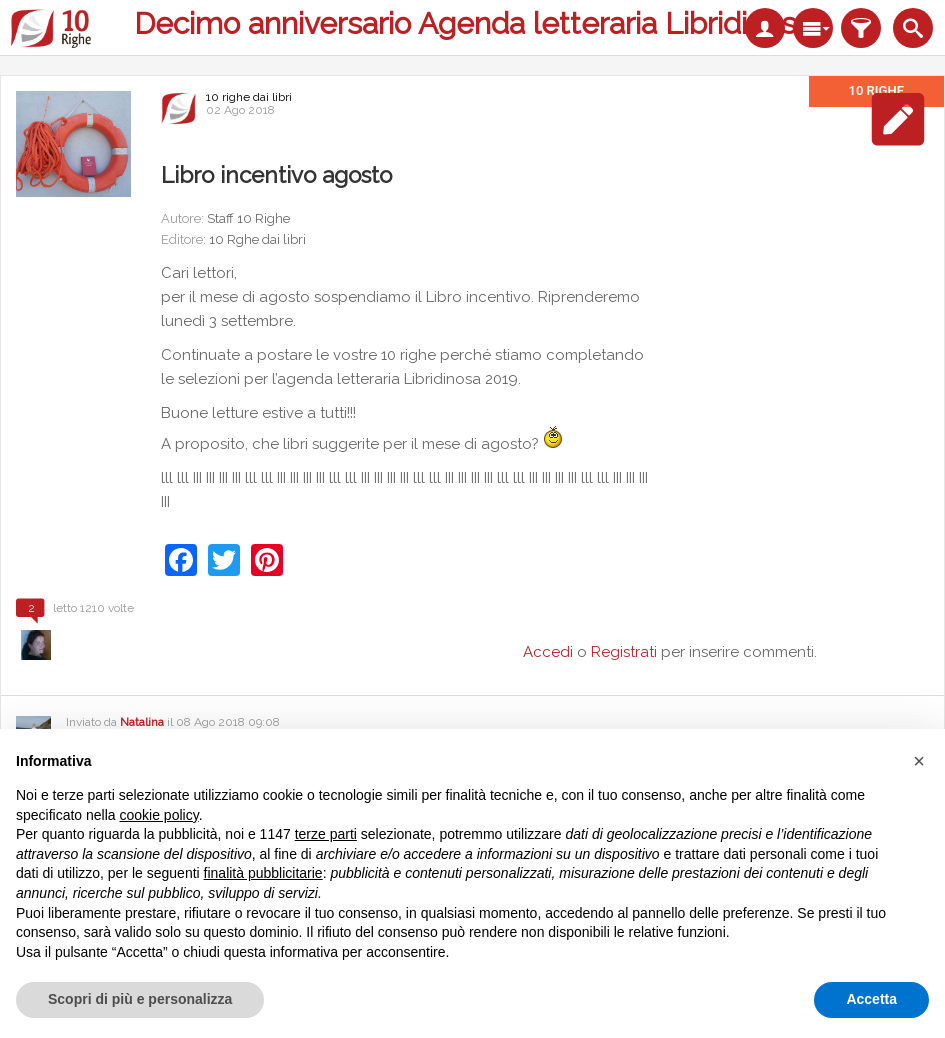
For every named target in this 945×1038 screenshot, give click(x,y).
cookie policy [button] (159, 815)
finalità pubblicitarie (263, 873)
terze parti (326, 834)
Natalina (142, 722)
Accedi (548, 652)
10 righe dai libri (249, 97)
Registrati (624, 652)
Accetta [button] (871, 999)
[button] (919, 761)
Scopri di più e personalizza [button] (140, 999)
